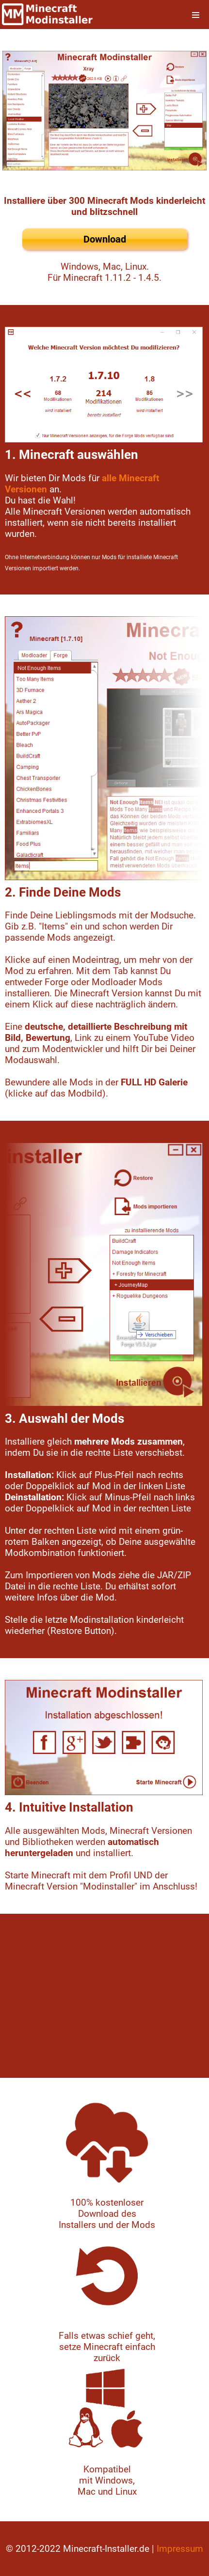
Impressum (180, 2548)
